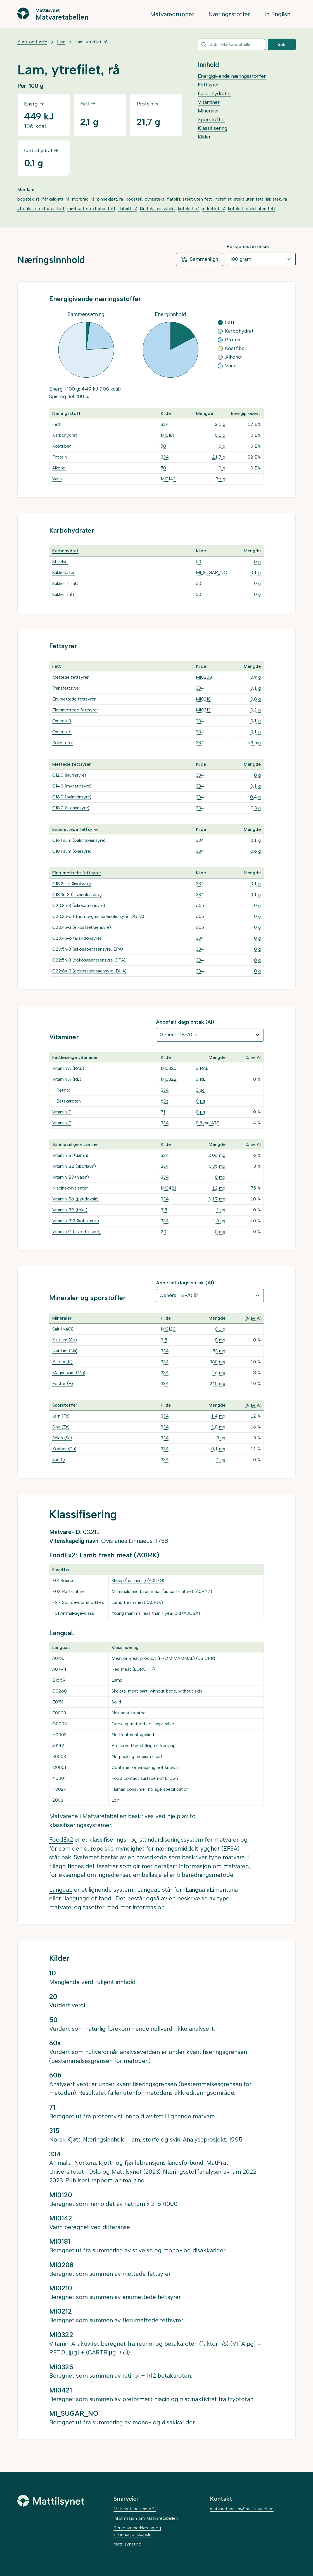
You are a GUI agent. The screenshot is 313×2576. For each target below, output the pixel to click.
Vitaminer (209, 102)
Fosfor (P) (62, 1383)
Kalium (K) (62, 1361)
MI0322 (169, 1079)
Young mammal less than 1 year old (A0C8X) (156, 1613)
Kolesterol (62, 742)
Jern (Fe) (61, 1416)
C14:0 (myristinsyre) (72, 786)
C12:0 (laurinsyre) (69, 775)
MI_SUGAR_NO (211, 572)
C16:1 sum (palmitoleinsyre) (78, 840)
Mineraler (208, 111)
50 (163, 446)
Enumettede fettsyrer (74, 699)
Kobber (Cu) (64, 1448)
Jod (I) (58, 1459)
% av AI (253, 1057)
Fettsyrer (208, 85)
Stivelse (60, 561)
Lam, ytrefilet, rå (91, 41)
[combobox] (231, 44)
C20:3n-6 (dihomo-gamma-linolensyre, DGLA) (98, 916)
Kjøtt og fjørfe (32, 41)
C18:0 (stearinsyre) (70, 807)
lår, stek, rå (276, 199)
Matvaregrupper (172, 14)
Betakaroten (68, 1101)
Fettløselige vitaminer (75, 1057)
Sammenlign (199, 259)
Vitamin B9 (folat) (69, 1209)
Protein (59, 457)
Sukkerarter (63, 572)
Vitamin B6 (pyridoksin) (75, 1199)
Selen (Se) (62, 1437)
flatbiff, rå (127, 208)
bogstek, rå (28, 199)
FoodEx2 (61, 1839)
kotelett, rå (189, 208)
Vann (57, 478)
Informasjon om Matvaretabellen (145, 2518)
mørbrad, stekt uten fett (91, 208)
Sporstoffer (211, 119)
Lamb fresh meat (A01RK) (119, 1555)
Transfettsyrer (66, 688)
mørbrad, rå (83, 199)
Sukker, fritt (63, 594)
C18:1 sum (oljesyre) (71, 851)
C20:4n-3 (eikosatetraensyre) (81, 927)
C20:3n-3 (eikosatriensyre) (78, 905)
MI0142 (168, 478)
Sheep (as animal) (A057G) (138, 1580)
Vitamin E (61, 1122)
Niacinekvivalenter (70, 1188)
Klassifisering (212, 128)
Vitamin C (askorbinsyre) (76, 1231)
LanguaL (60, 1889)
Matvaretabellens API (134, 2508)
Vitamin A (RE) (66, 1079)
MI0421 (168, 1188)
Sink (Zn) (61, 1427)
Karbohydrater (214, 93)
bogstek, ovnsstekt (145, 199)
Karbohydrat (64, 435)
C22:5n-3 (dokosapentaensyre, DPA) (88, 960)
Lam (61, 41)
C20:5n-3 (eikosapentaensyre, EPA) (87, 949)
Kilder (204, 137)
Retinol (63, 1090)
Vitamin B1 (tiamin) (70, 1155)
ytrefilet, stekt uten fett (41, 208)
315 (164, 1209)
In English (277, 14)
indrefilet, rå (213, 208)
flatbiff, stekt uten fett (189, 199)
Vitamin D (62, 1112)
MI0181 (167, 435)
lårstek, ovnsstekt (157, 208)
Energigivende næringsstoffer (232, 76)
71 (163, 1112)
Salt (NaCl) (62, 1329)
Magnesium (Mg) (68, 1372)
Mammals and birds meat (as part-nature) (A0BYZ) (162, 1591)
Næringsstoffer (229, 14)
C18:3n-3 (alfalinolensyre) (77, 894)
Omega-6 (62, 731)
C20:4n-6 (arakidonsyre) (76, 938)
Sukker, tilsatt (65, 583)
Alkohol (59, 468)
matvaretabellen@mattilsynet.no (242, 2508)
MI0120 (168, 1329)
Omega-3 (61, 720)
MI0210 (203, 699)
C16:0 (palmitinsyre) (71, 797)
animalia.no (129, 2180)
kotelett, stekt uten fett (251, 208)
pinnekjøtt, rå (110, 199)
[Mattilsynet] (50, 2501)
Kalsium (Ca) (64, 1340)
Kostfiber (61, 446)
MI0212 (203, 710)
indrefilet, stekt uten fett (239, 199)
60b (200, 905)
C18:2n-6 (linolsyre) (71, 883)
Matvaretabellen (61, 17)
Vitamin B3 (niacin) (70, 1177)
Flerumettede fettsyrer (75, 710)
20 (163, 1231)
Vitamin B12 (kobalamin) (75, 1220)
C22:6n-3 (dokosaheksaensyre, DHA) (89, 971)
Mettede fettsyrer (70, 677)
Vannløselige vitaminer (75, 1144)
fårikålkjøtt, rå (55, 199)
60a (165, 1101)
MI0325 (168, 1068)
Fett (56, 424)
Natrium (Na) (64, 1350)
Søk (282, 44)
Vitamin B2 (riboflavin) (74, 1166)
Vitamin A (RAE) (68, 1068)
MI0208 (204, 677)
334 (165, 424)
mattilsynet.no (127, 2544)
